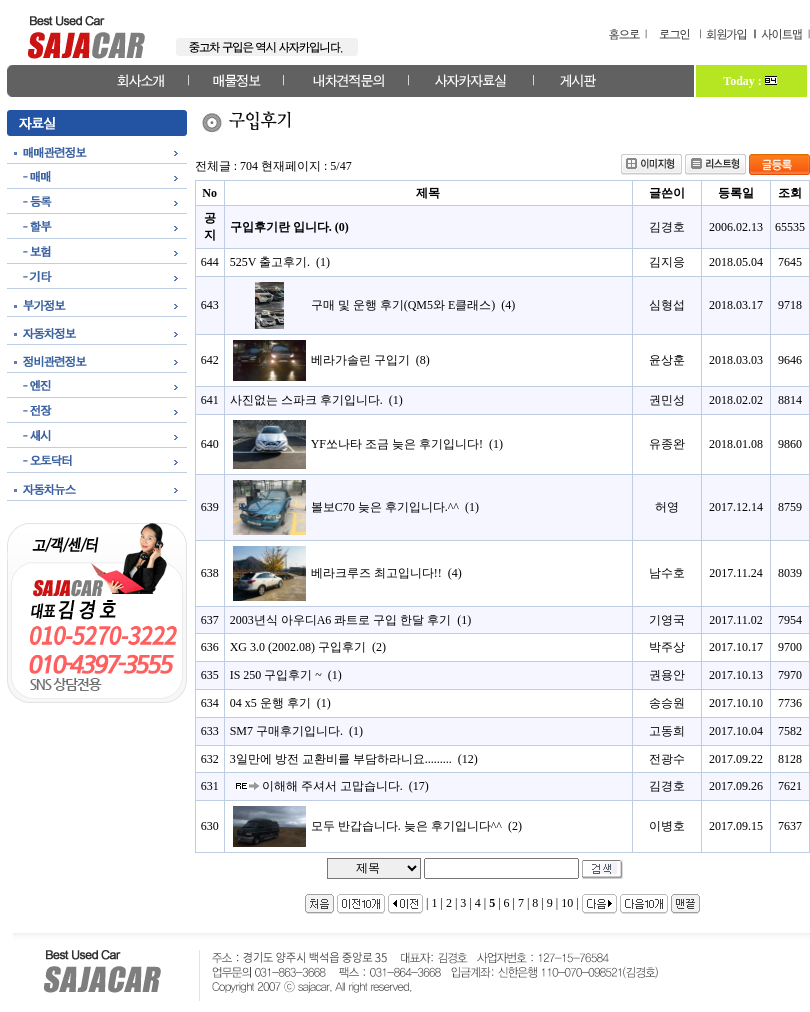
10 (567, 903)
